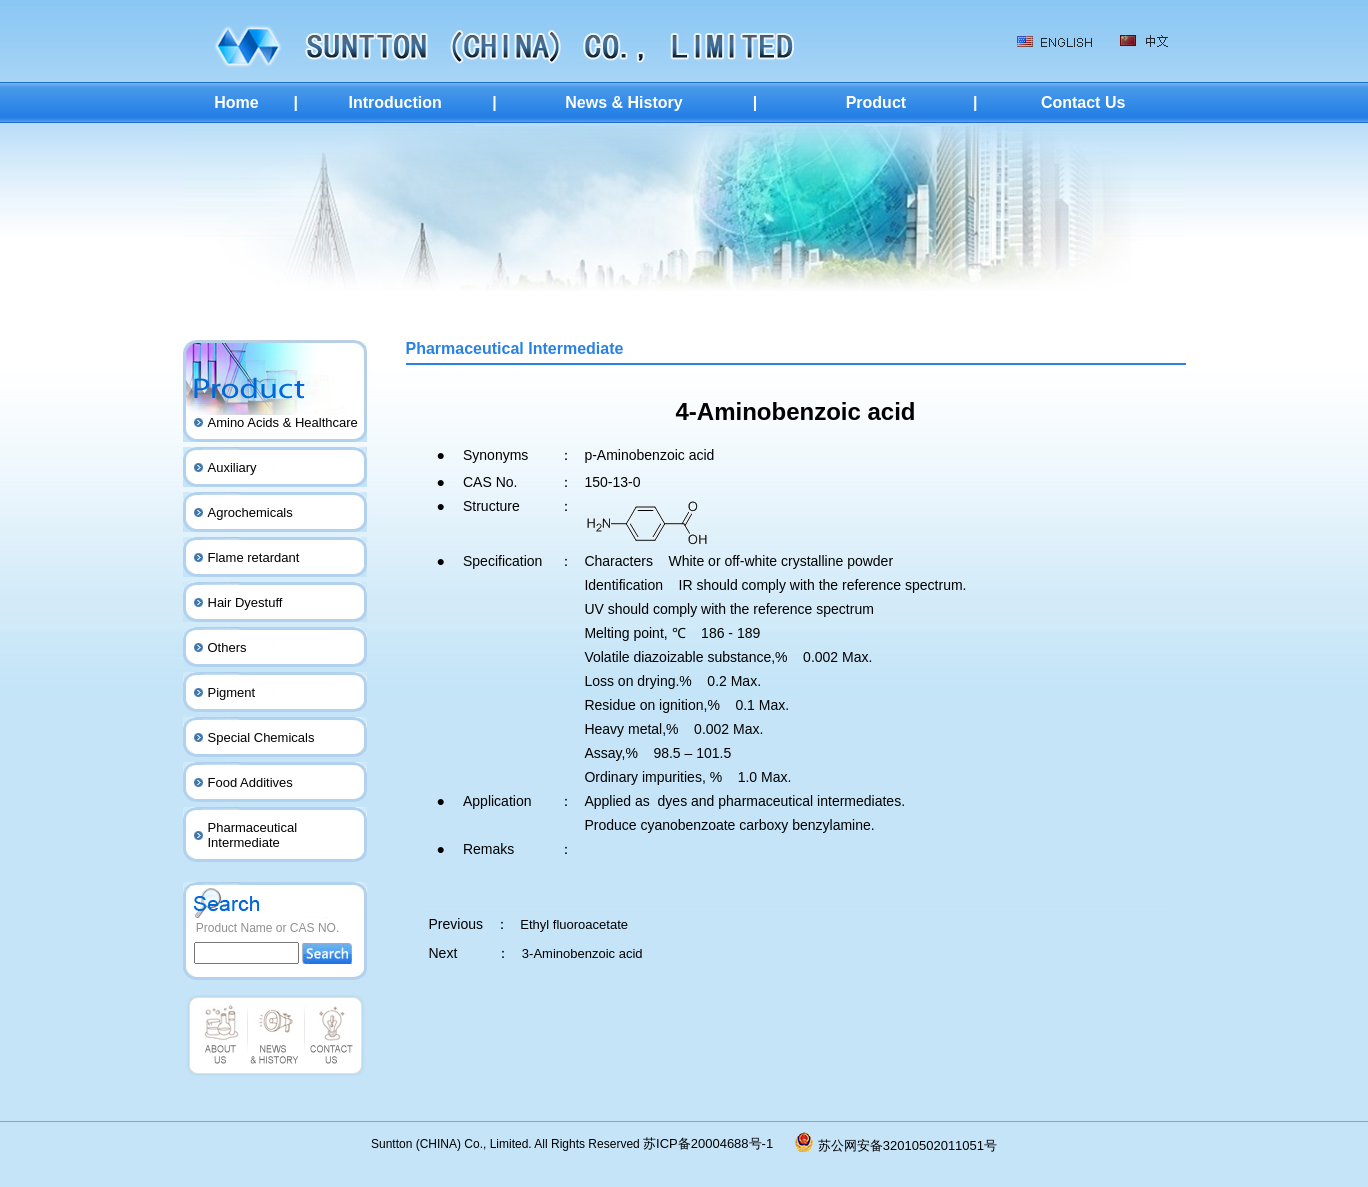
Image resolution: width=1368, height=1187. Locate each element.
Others (227, 647)
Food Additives (250, 782)
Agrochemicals (250, 512)
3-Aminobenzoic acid (582, 953)
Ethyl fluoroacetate (574, 924)
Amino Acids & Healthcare (283, 422)
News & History (623, 102)
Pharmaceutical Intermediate (253, 835)
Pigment (232, 692)
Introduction (394, 102)
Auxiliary (232, 467)
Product (876, 102)
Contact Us (1083, 102)
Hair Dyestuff (245, 602)
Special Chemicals (261, 737)
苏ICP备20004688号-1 (719, 1143)
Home (236, 102)
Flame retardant (254, 557)
